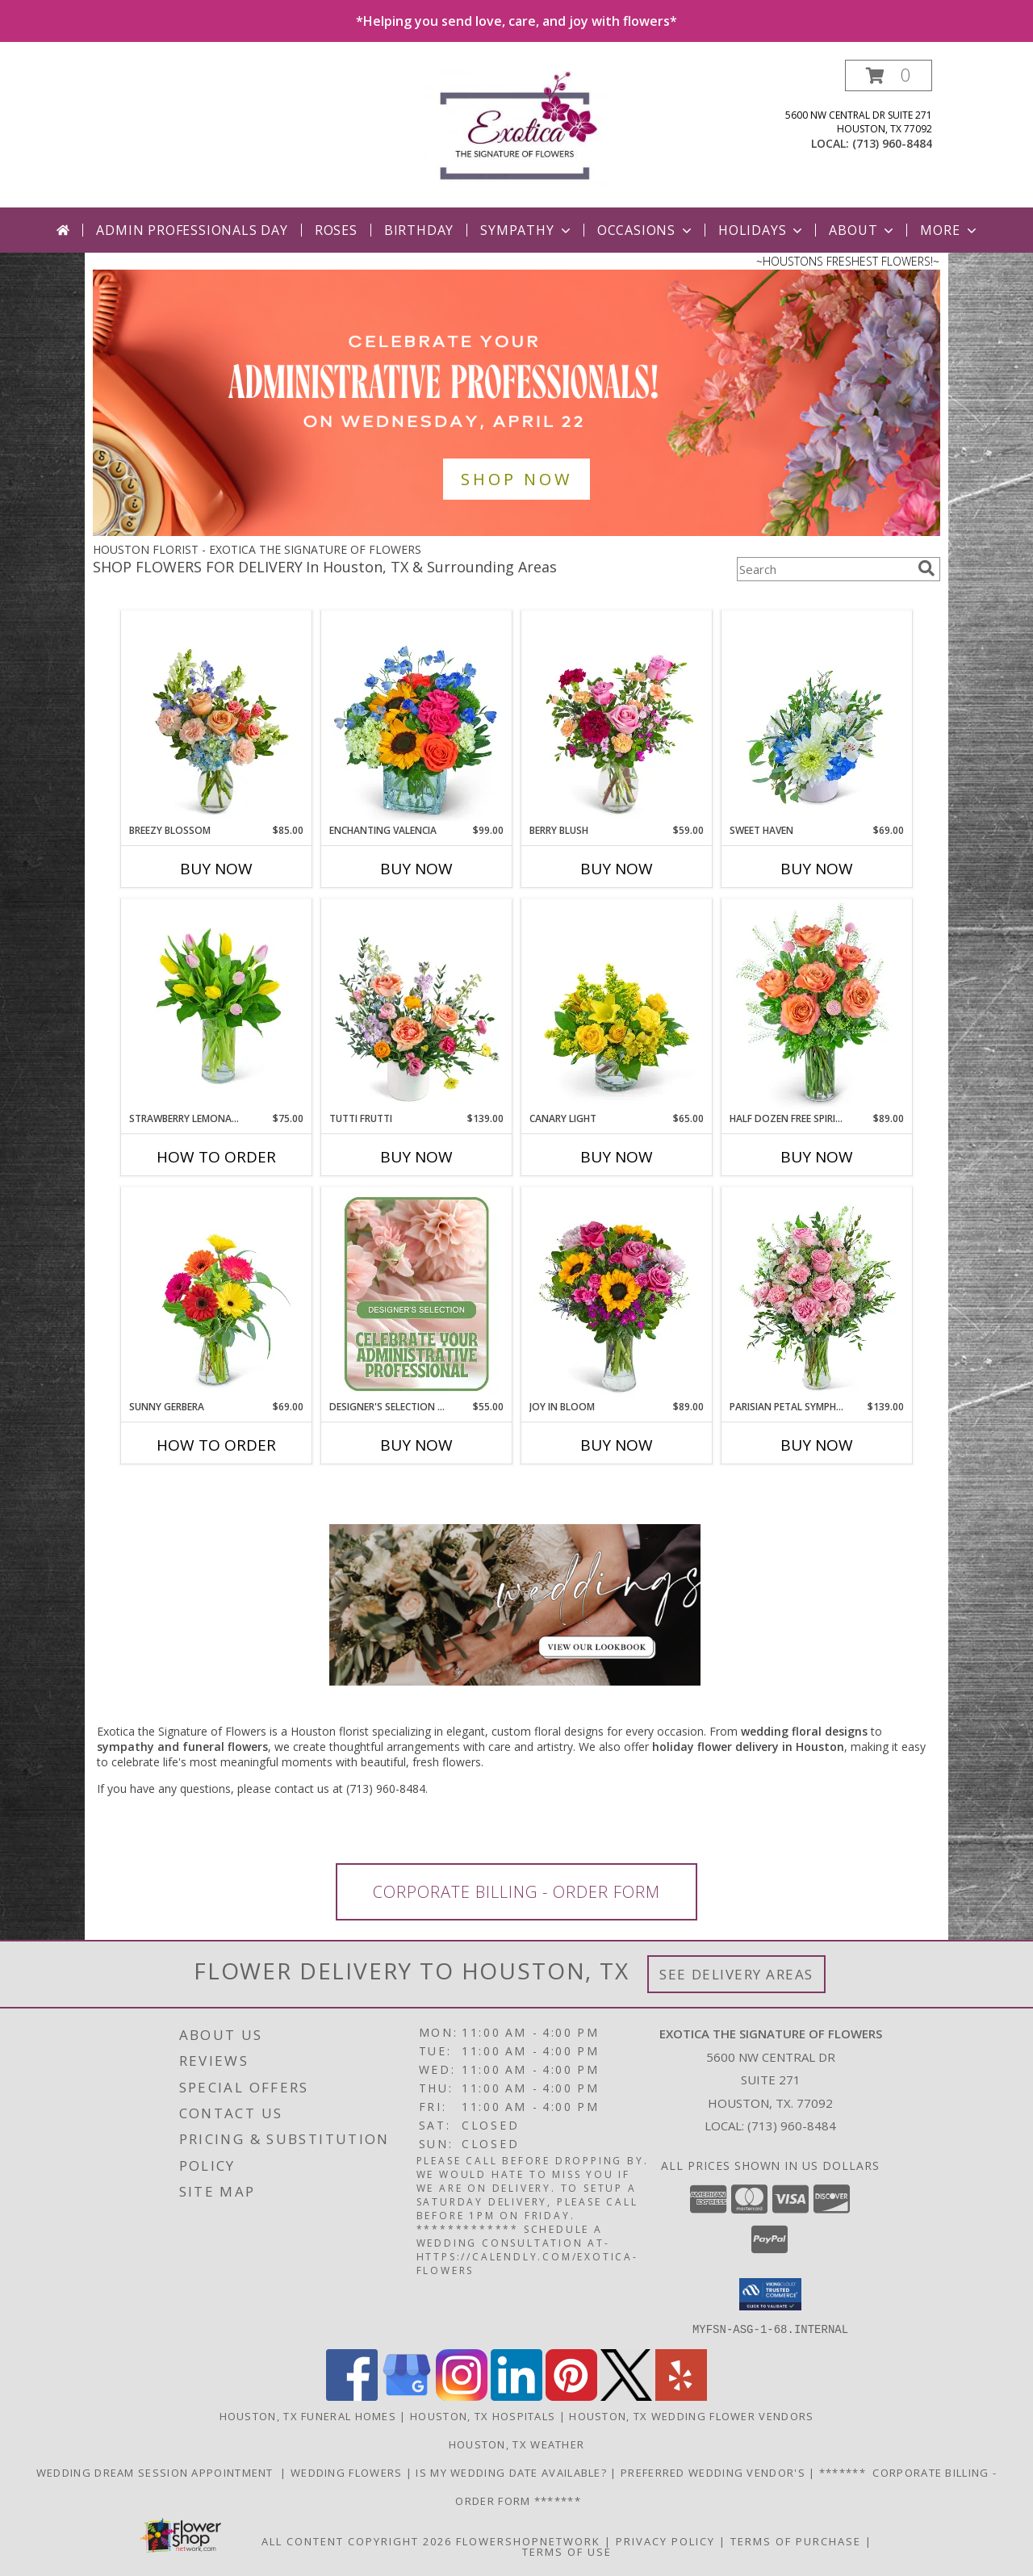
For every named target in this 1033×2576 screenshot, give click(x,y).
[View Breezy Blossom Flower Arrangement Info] (217, 717)
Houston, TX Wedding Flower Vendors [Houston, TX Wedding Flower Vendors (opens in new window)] (691, 2415)
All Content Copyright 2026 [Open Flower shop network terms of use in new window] (356, 2540)
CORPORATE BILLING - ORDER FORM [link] (516, 1892)
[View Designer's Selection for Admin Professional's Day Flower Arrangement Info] (417, 1294)
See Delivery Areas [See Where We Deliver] (736, 1974)
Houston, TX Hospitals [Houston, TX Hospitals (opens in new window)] (482, 2415)
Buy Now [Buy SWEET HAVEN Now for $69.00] (816, 868)
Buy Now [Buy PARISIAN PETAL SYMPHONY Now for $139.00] (816, 1445)
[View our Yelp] (681, 2395)
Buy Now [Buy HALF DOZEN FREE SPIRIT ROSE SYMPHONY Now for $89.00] (816, 1156)
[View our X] (626, 2395)
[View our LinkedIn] (516, 2395)
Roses (336, 230)
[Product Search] (824, 569)
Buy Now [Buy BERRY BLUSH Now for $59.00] (616, 868)
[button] (888, 75)
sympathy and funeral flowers (182, 1746)
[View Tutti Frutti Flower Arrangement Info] (417, 1006)
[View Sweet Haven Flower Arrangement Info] (817, 717)
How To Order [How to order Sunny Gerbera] (216, 1445)
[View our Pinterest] (571, 2395)
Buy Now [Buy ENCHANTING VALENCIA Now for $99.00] (416, 868)
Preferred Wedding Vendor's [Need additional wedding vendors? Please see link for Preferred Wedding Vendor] (715, 2472)
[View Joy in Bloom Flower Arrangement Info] (617, 1294)
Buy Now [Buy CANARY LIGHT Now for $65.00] (616, 1156)
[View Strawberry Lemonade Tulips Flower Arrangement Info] (217, 1006)
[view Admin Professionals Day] (516, 531)
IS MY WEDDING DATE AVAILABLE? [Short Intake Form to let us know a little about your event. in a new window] (513, 2472)
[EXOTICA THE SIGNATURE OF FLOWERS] (517, 133)
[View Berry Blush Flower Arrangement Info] (617, 717)
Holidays (761, 230)
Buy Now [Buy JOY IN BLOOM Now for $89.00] (616, 1445)
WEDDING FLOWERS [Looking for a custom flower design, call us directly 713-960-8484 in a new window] (348, 2472)
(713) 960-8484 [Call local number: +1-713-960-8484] (892, 143)
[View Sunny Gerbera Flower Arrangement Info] (217, 1294)
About (863, 230)
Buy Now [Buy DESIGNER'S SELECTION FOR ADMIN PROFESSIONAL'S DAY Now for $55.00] (416, 1445)
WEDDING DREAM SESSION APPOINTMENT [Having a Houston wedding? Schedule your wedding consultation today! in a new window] (158, 2472)
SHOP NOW (516, 479)
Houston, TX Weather (517, 2443)
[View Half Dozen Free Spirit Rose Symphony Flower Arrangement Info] (817, 1006)
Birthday (419, 230)
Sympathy (526, 230)
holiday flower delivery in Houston (748, 1746)
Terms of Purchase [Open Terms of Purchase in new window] (795, 2540)
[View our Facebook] (352, 2395)
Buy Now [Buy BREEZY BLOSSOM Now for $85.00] (216, 868)
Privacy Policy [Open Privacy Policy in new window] (665, 2540)
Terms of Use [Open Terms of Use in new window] (567, 2551)
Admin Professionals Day (191, 230)
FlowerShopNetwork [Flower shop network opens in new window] (528, 2540)
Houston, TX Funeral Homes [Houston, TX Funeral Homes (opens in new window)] (308, 2415)
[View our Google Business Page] (407, 2395)
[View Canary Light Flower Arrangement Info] (617, 1006)
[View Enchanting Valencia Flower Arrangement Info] (417, 717)
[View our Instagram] (461, 2395)
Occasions (646, 230)
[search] (926, 568)
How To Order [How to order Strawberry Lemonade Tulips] (216, 1156)
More (949, 230)
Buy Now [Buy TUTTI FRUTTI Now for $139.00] (416, 1156)
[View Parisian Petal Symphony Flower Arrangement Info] (817, 1294)
